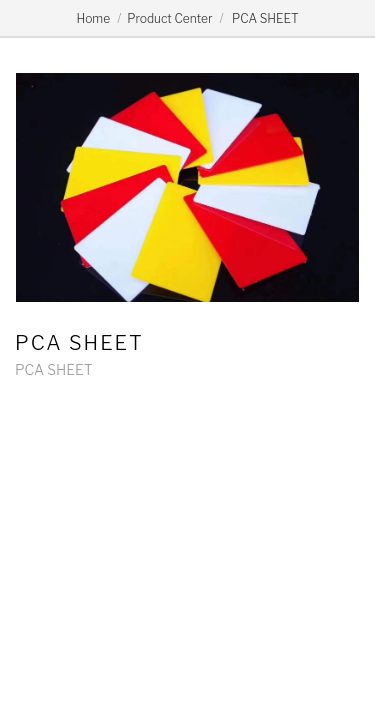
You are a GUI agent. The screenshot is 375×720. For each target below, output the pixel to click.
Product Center (169, 18)
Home (93, 18)
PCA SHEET (264, 18)
